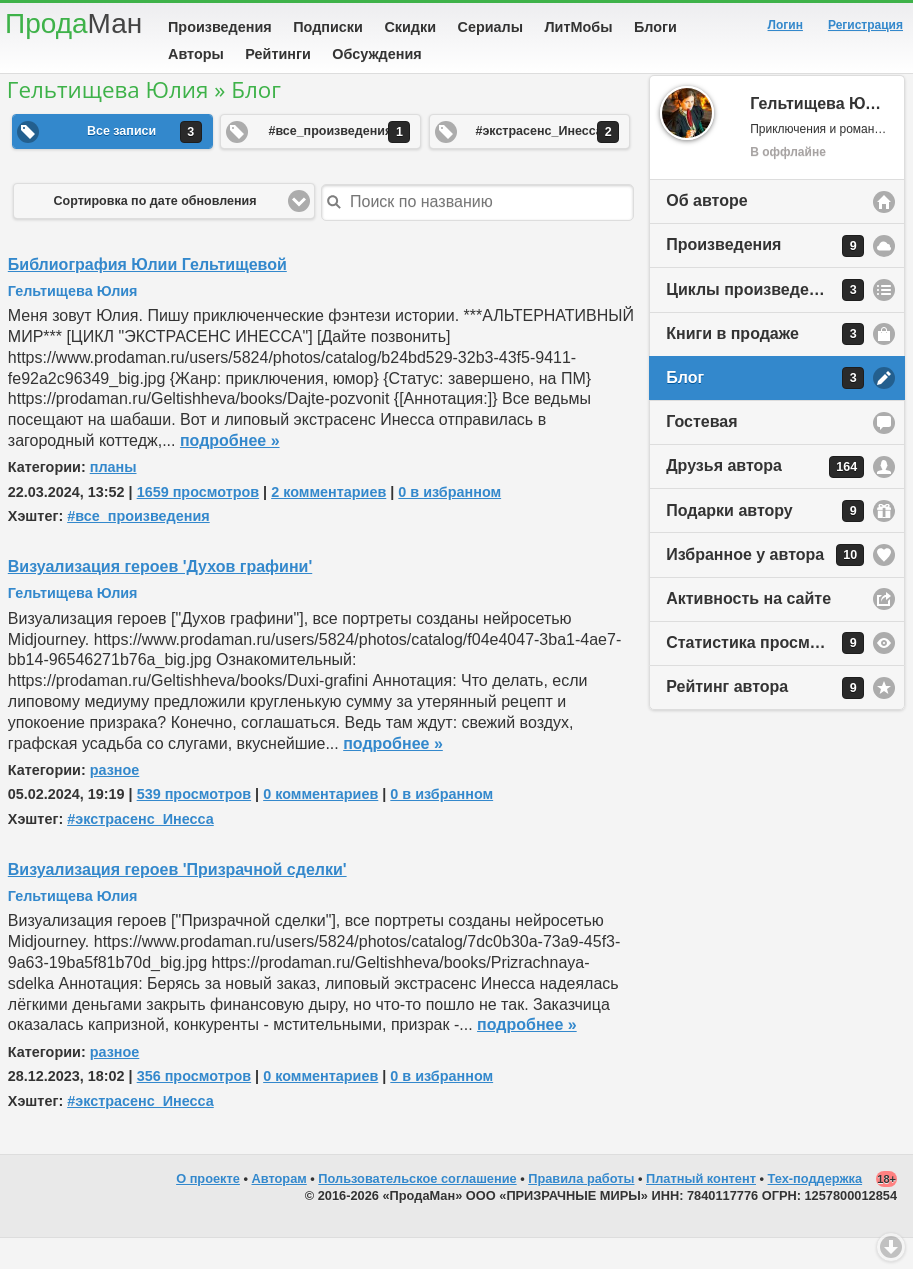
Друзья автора (765, 498)
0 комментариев (320, 825)
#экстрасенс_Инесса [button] (547, 163)
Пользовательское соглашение (417, 1209)
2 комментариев (328, 523)
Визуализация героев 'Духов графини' (160, 597)
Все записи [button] (144, 163)
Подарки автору (765, 542)
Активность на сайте (748, 629)
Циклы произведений (765, 321)
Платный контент (701, 1209)
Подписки (328, 27)
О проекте (208, 1209)
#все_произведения (138, 547)
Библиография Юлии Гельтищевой (147, 295)
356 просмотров (194, 1107)
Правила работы (581, 1209)
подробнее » (230, 471)
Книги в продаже (765, 365)
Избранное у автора (765, 586)
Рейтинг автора (765, 719)
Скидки (410, 27)
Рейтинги (278, 54)
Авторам (279, 1209)
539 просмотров (194, 825)
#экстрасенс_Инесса (140, 850)
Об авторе (706, 231)
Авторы (196, 54)
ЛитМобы (579, 27)
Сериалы (490, 27)
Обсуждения (376, 54)
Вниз (891, 1247)
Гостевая (701, 452)
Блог (765, 409)
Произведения (220, 27)
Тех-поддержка (815, 1209)
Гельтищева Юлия (73, 322)
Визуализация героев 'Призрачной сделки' (177, 900)
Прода (73, 23)
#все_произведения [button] (339, 163)
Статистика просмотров (765, 674)
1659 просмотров (198, 523)
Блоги (655, 27)
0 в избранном (449, 523)
